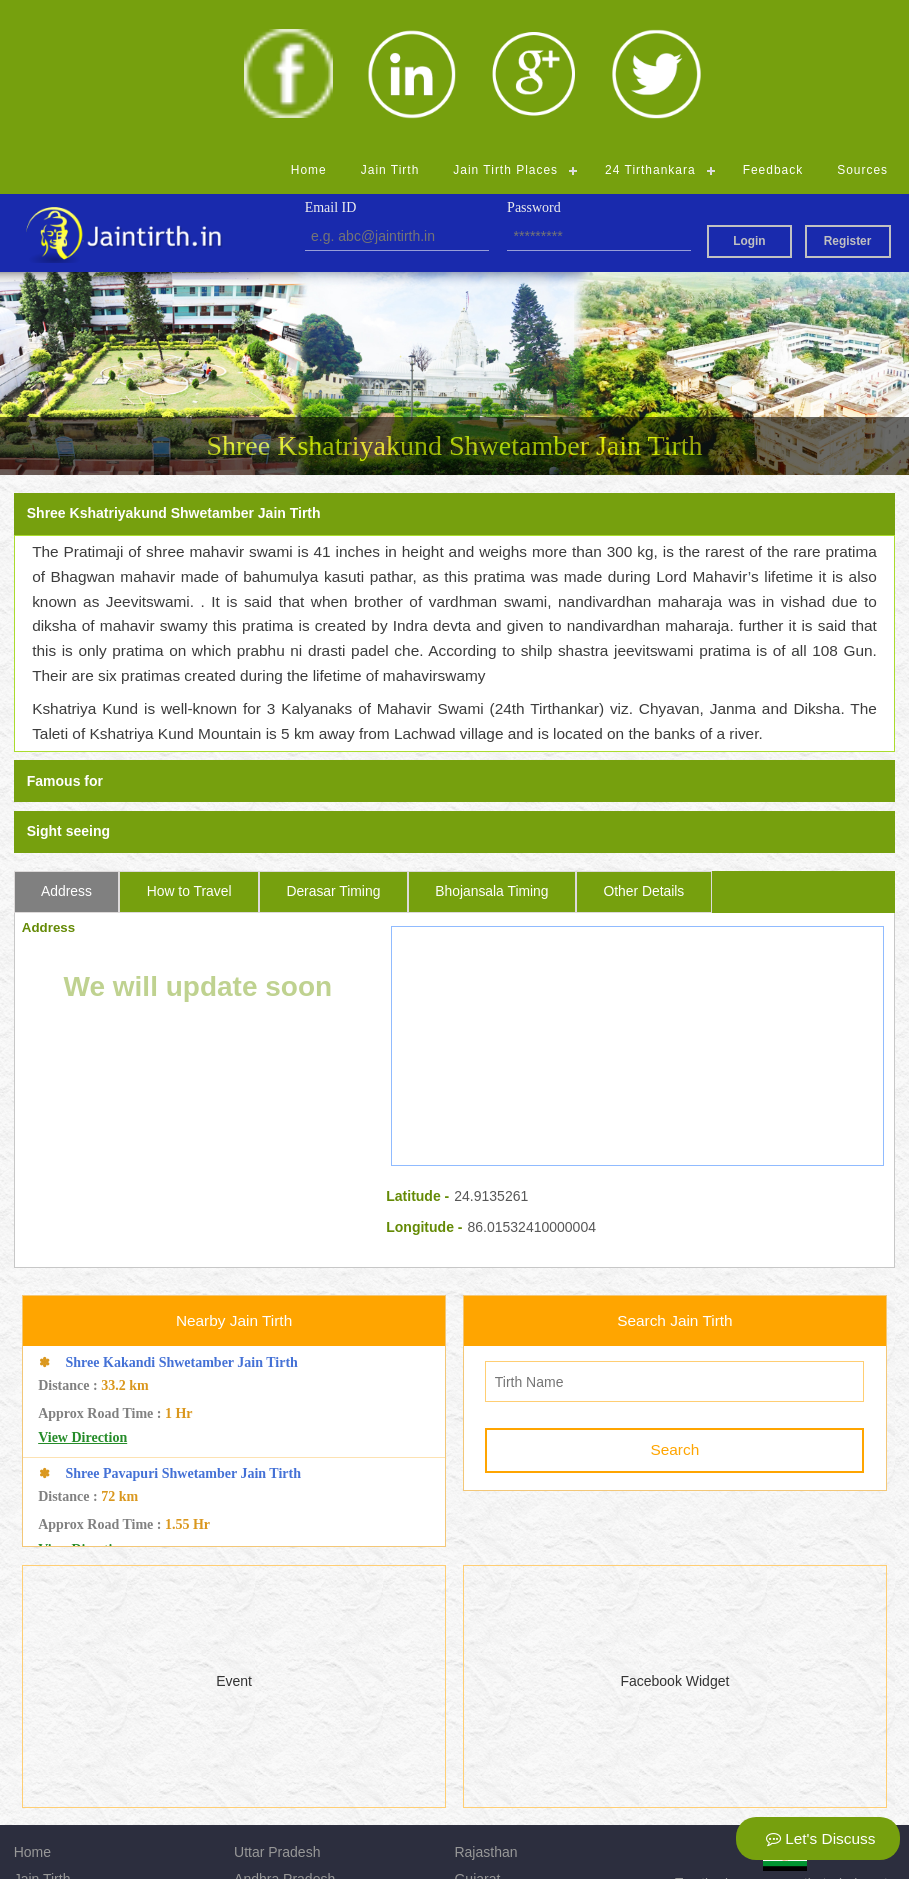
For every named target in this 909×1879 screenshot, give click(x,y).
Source (36, 1784)
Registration (51, 1811)
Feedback (773, 22)
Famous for (65, 633)
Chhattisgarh (273, 1811)
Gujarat (477, 1731)
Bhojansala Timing (491, 743)
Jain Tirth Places (505, 22)
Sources (862, 22)
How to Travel (189, 743)
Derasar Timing (333, 743)
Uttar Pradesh (277, 1704)
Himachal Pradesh (291, 1784)
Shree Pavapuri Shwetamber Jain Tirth (183, 1325)
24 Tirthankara (650, 22)
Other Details (643, 743)
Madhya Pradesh (287, 1758)
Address (66, 743)
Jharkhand (486, 1758)
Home (309, 22)
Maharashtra (493, 1784)
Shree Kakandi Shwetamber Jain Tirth (182, 1214)
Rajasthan (485, 1704)
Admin (474, 1811)
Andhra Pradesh (284, 1731)
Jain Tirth (390, 22)
